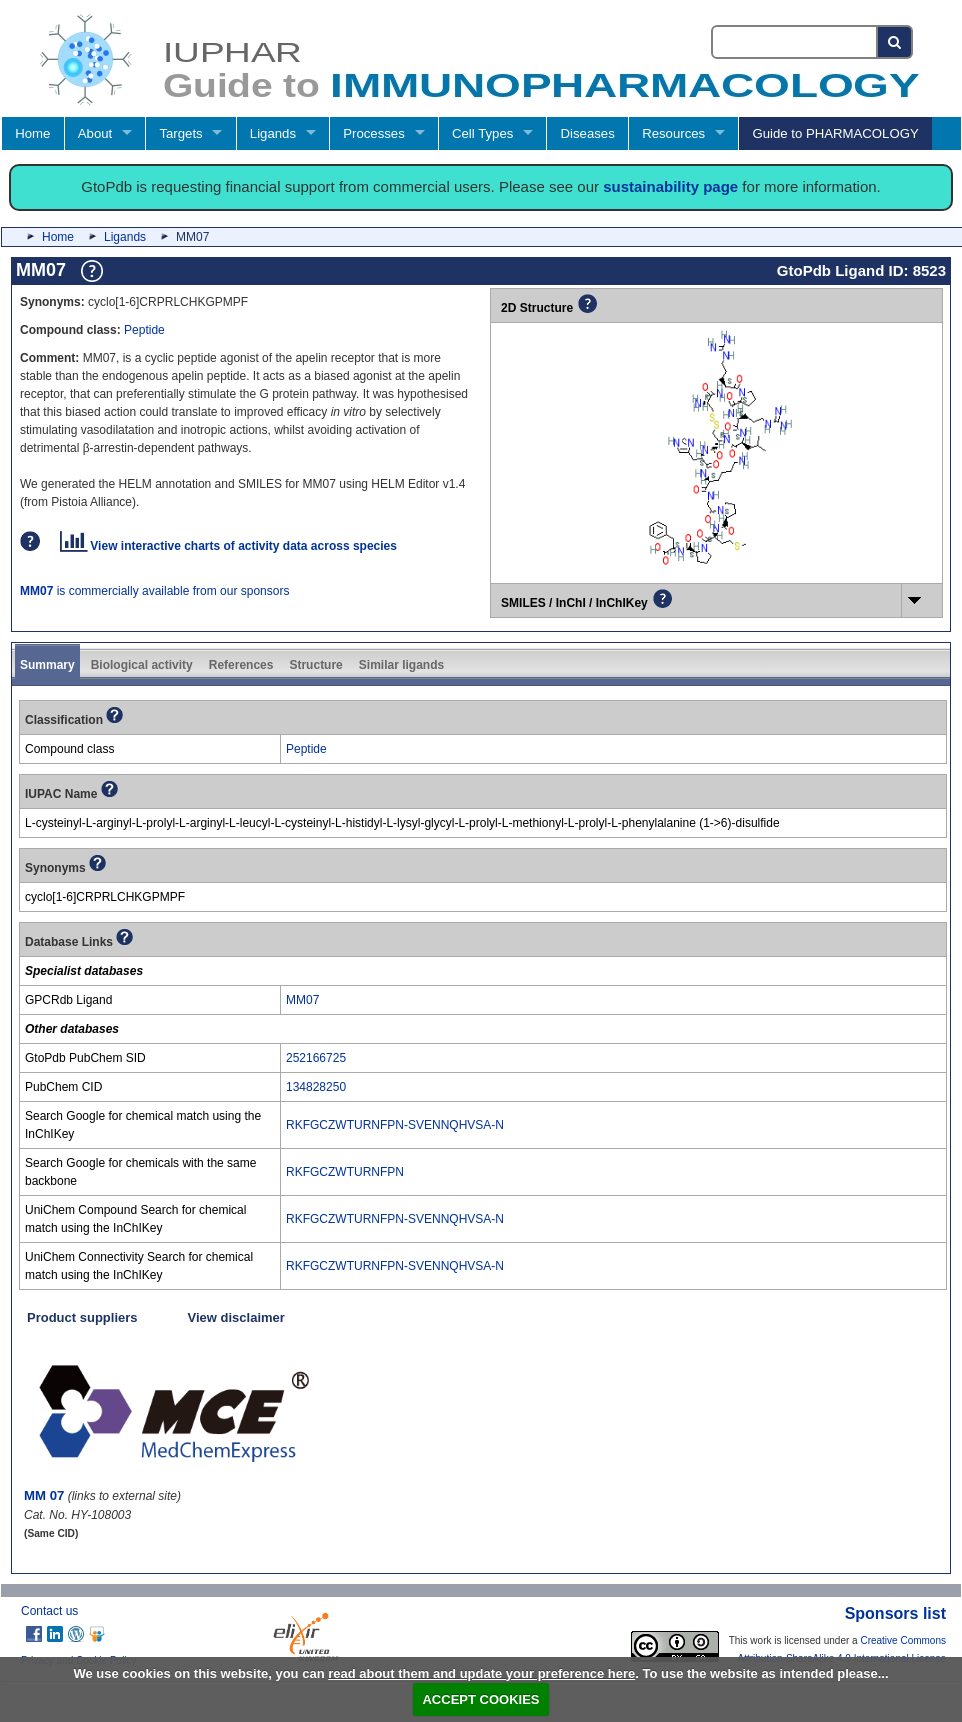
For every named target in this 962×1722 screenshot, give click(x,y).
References (241, 665)
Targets (180, 133)
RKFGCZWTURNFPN (345, 1172)
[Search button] (895, 42)
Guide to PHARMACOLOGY (835, 133)
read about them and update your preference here (481, 1673)
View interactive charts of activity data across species (228, 546)
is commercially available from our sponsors (154, 591)
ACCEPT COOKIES (480, 1699)
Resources (673, 133)
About (95, 133)
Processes (374, 133)
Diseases (588, 133)
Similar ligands (401, 665)
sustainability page (670, 186)
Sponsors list (895, 1613)
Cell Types (482, 133)
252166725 (316, 1058)
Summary (47, 665)
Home (32, 133)
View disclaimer (236, 1317)
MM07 (302, 1000)
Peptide (144, 330)
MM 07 (44, 1495)
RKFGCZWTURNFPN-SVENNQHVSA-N (395, 1125)
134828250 (316, 1087)
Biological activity (142, 665)
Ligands (273, 133)
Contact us (49, 1611)
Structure (315, 665)
